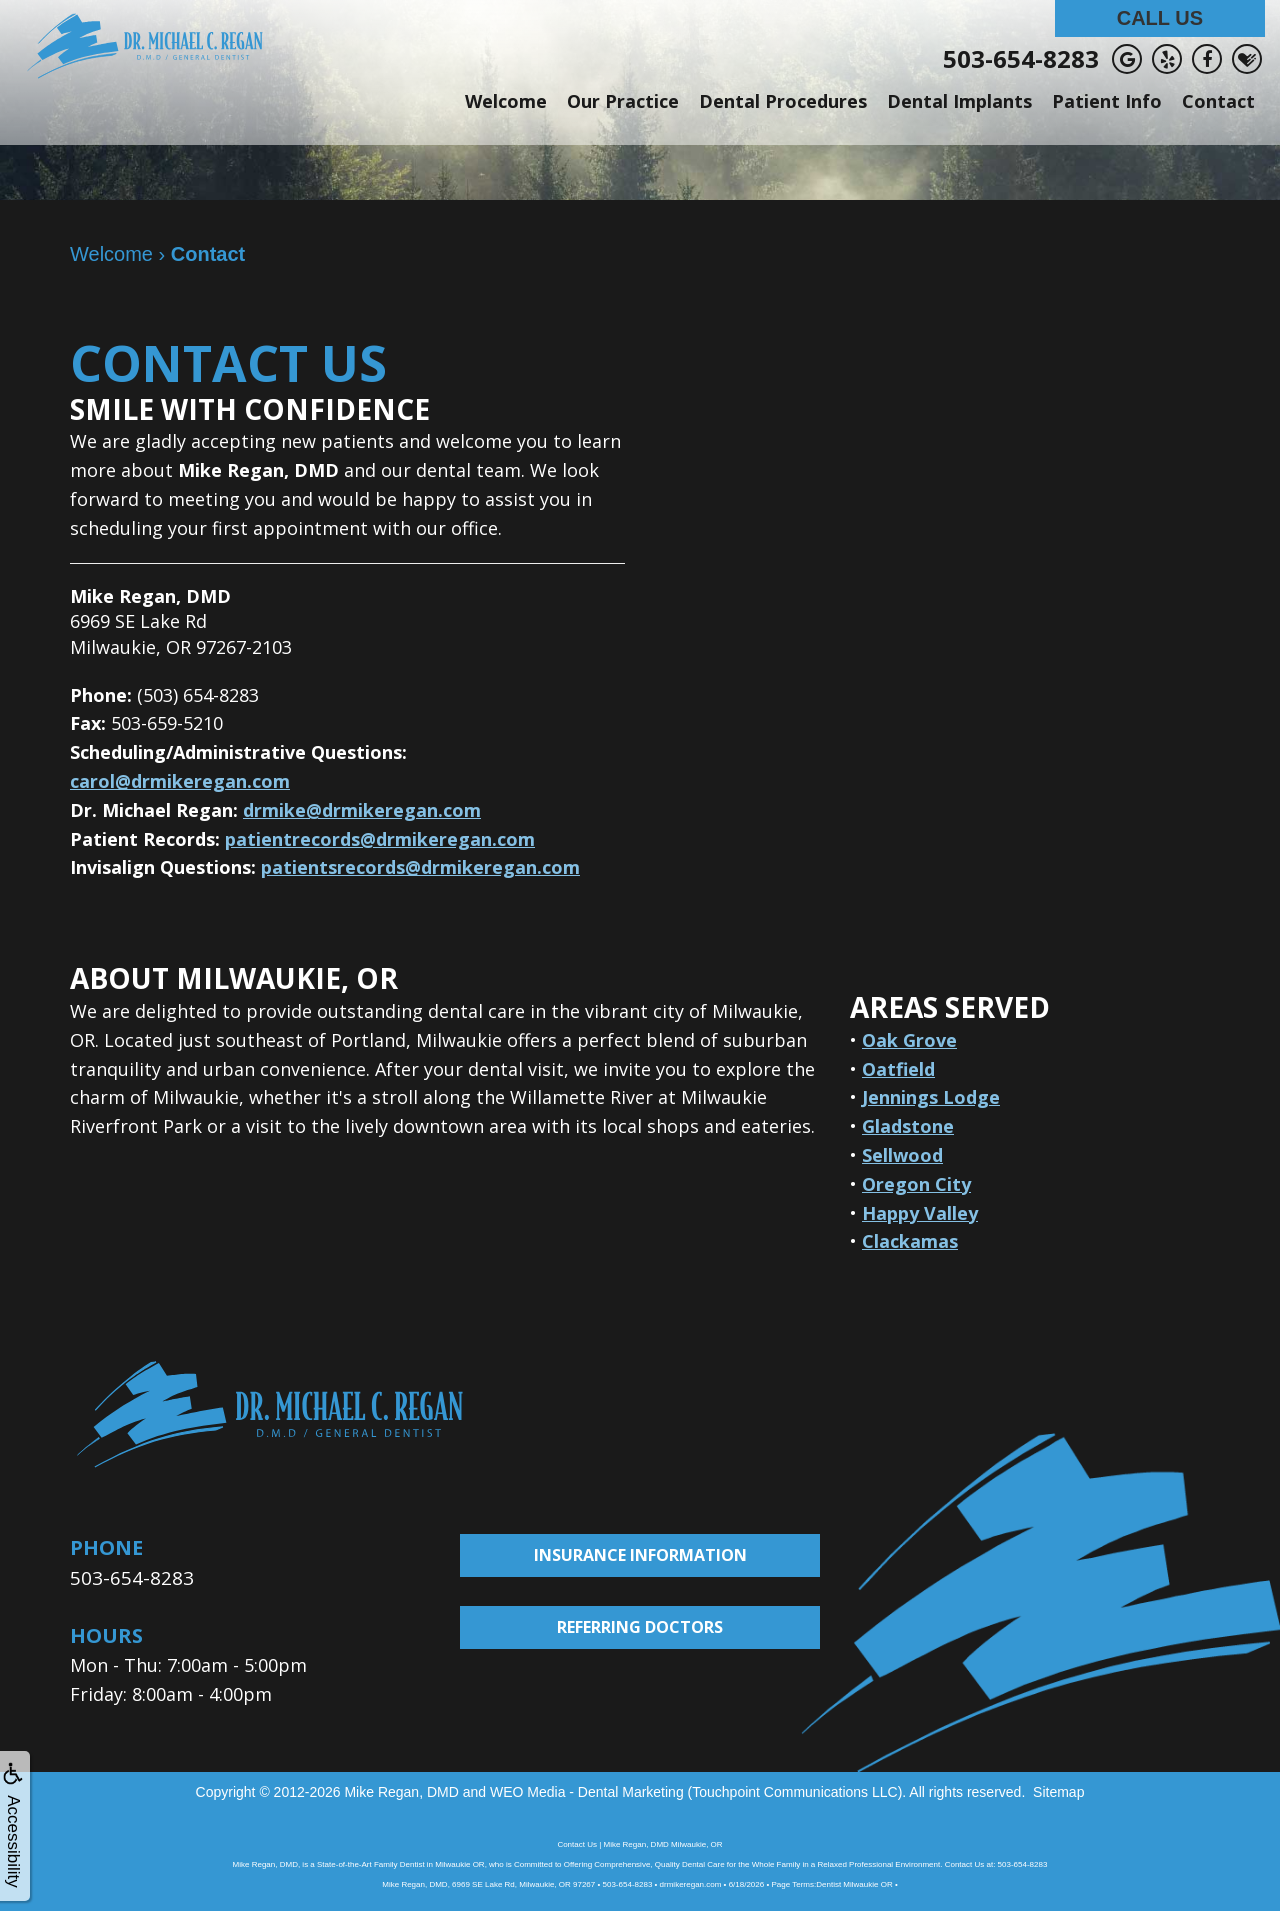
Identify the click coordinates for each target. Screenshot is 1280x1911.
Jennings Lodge (931, 1097)
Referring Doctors (640, 1627)
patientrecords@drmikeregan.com (380, 839)
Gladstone (908, 1126)
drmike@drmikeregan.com (362, 810)
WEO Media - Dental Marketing (587, 1791)
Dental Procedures (783, 101)
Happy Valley (920, 1213)
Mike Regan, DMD (401, 1791)
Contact (1218, 101)
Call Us (1160, 18)
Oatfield (898, 1069)
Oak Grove (909, 1040)
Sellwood (902, 1155)
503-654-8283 (1021, 58)
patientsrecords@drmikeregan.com (420, 867)
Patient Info (1107, 101)
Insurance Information (640, 1555)
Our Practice (623, 101)
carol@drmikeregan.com (180, 781)
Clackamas (910, 1241)
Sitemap (1058, 1791)
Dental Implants (959, 101)
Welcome (506, 101)
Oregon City (916, 1184)
